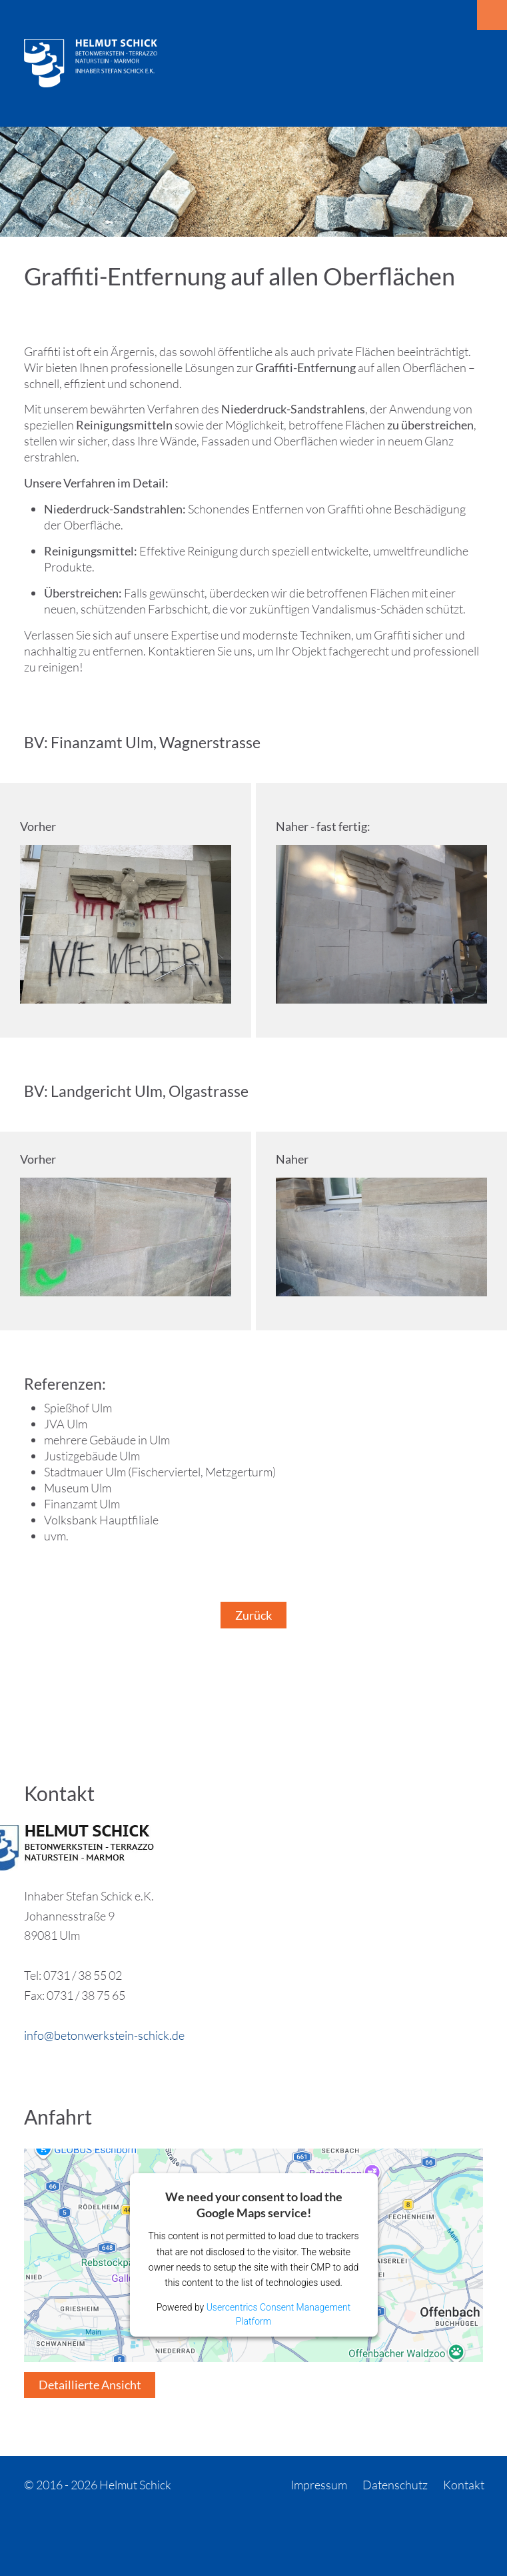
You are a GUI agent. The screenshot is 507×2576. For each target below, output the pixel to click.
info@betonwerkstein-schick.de (104, 2035)
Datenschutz (395, 2484)
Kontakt (463, 2484)
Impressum (318, 2484)
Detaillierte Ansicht (90, 2384)
